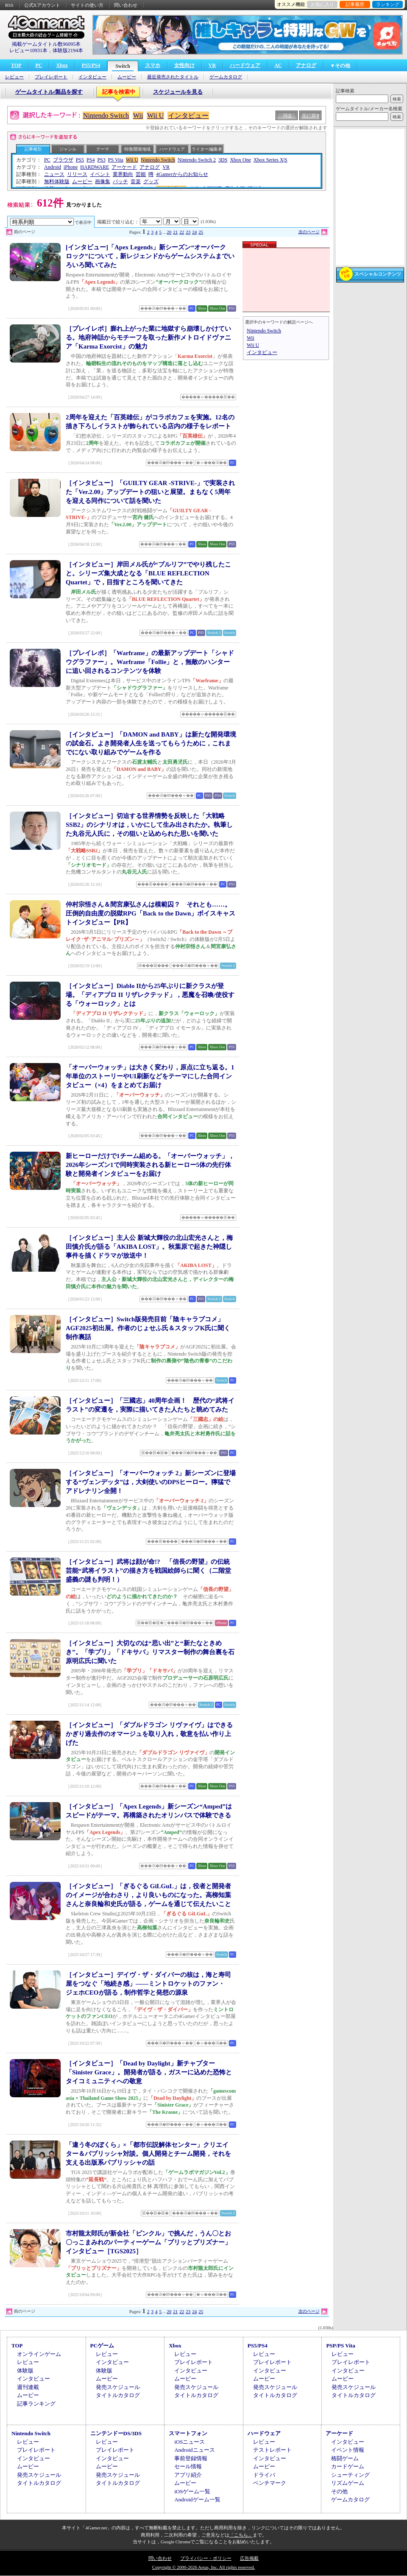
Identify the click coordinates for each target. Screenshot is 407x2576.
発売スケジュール (118, 2387)
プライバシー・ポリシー (205, 2558)
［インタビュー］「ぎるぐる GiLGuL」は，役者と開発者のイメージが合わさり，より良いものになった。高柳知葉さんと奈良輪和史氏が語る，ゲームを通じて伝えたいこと (148, 1895)
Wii (138, 115)
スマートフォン (188, 2433)
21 (175, 231)
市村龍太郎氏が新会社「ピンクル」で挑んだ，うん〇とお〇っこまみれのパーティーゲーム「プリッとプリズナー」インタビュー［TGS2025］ (148, 2242)
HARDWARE (94, 167)
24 (194, 231)
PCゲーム (102, 2345)
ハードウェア (245, 65)
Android (52, 167)
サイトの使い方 (87, 5)
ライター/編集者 (207, 149)
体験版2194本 (68, 50)
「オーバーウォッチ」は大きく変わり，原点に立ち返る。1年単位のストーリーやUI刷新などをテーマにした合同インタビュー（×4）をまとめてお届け (150, 1076)
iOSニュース (189, 2442)
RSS (9, 5)
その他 (339, 2491)
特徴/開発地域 (137, 149)
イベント (100, 174)
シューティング (350, 2475)
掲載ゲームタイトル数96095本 (46, 44)
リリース (77, 174)
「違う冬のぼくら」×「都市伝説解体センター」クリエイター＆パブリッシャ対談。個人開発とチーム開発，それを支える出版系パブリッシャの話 (148, 2153)
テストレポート (272, 2450)
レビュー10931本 (28, 50)
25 (200, 231)
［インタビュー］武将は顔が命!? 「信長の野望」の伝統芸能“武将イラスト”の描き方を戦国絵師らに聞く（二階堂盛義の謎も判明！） (148, 1570)
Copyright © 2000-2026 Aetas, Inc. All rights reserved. (203, 2567)
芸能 (141, 174)
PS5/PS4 (91, 65)
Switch (122, 66)
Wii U (155, 115)
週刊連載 (28, 2387)
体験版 (25, 2370)
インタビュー (92, 77)
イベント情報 (347, 2450)
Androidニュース (194, 2450)
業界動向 (123, 174)
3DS (222, 160)
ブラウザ (63, 160)
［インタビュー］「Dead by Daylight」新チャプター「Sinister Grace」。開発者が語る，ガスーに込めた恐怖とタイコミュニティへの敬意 (149, 2072)
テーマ (102, 149)
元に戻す (311, 115)
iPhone (71, 167)
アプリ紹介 (188, 2475)
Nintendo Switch (106, 115)
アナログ (306, 65)
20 (169, 231)
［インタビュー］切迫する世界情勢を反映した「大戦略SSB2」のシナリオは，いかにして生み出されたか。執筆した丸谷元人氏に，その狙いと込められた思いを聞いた (149, 824)
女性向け (184, 65)
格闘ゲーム (345, 2458)
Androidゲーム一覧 (197, 2499)
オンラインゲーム (39, 2354)
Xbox (61, 65)
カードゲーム (347, 2466)
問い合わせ (125, 5)
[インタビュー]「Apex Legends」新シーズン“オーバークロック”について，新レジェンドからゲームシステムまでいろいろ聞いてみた (150, 256)
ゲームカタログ (225, 77)
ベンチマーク (269, 2483)
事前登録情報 (190, 2458)
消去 (287, 115)
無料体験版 (57, 181)
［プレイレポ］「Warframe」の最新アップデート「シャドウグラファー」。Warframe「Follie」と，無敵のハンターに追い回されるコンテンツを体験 (150, 662)
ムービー (126, 77)
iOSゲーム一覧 (192, 2491)
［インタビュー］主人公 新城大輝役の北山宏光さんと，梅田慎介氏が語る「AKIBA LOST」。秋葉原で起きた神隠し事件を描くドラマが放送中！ (149, 1246)
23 (188, 231)
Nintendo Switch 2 (197, 160)
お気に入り (322, 4)
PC (38, 65)
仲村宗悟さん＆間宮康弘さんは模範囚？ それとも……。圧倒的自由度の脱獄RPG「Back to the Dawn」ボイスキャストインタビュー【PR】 (150, 913)
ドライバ (264, 2475)
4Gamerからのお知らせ (182, 174)
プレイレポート (51, 77)
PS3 (101, 160)
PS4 (90, 160)
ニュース (54, 174)
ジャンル (67, 149)
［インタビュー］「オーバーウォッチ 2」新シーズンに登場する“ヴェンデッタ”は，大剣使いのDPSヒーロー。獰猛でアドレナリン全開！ (151, 1482)
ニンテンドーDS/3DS (116, 2433)
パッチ (120, 181)
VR (212, 65)
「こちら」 (241, 2534)
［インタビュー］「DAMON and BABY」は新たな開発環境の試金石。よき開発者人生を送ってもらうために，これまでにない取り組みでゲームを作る (151, 743)
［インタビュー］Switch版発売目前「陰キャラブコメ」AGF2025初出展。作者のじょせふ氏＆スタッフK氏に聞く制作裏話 (148, 1328)
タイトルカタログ (118, 2395)
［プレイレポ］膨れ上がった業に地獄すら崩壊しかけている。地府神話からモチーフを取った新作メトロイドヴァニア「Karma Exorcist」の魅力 (148, 337)
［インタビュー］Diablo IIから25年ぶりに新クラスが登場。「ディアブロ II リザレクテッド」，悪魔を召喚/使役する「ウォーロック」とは (150, 994)
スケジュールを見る (178, 92)
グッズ (151, 181)
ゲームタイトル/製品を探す (49, 92)
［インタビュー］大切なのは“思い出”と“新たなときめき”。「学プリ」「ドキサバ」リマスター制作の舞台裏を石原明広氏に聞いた (150, 1652)
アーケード (124, 167)
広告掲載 (249, 2558)
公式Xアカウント (42, 5)
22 (181, 231)
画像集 (102, 181)
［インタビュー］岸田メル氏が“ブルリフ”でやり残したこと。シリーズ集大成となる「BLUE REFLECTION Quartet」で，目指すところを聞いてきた (148, 573)
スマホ (152, 65)
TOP (16, 65)
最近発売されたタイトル (172, 77)
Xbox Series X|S (270, 160)
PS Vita (115, 160)
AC (278, 65)
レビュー (14, 77)
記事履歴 (355, 4)
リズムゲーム (347, 2483)
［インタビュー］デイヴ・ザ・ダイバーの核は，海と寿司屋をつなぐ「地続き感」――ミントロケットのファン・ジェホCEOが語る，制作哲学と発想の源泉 (148, 1983)
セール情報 (188, 2466)
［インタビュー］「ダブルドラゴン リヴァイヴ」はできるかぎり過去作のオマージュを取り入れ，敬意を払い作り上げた (149, 1734)
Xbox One (240, 160)
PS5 (80, 160)
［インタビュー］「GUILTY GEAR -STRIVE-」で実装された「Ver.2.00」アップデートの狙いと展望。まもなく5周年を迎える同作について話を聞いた (150, 492)
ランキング (387, 4)
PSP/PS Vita (340, 2345)
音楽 (136, 181)
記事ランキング (36, 2403)
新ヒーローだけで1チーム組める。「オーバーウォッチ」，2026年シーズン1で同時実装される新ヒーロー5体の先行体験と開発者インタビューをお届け (150, 1165)
